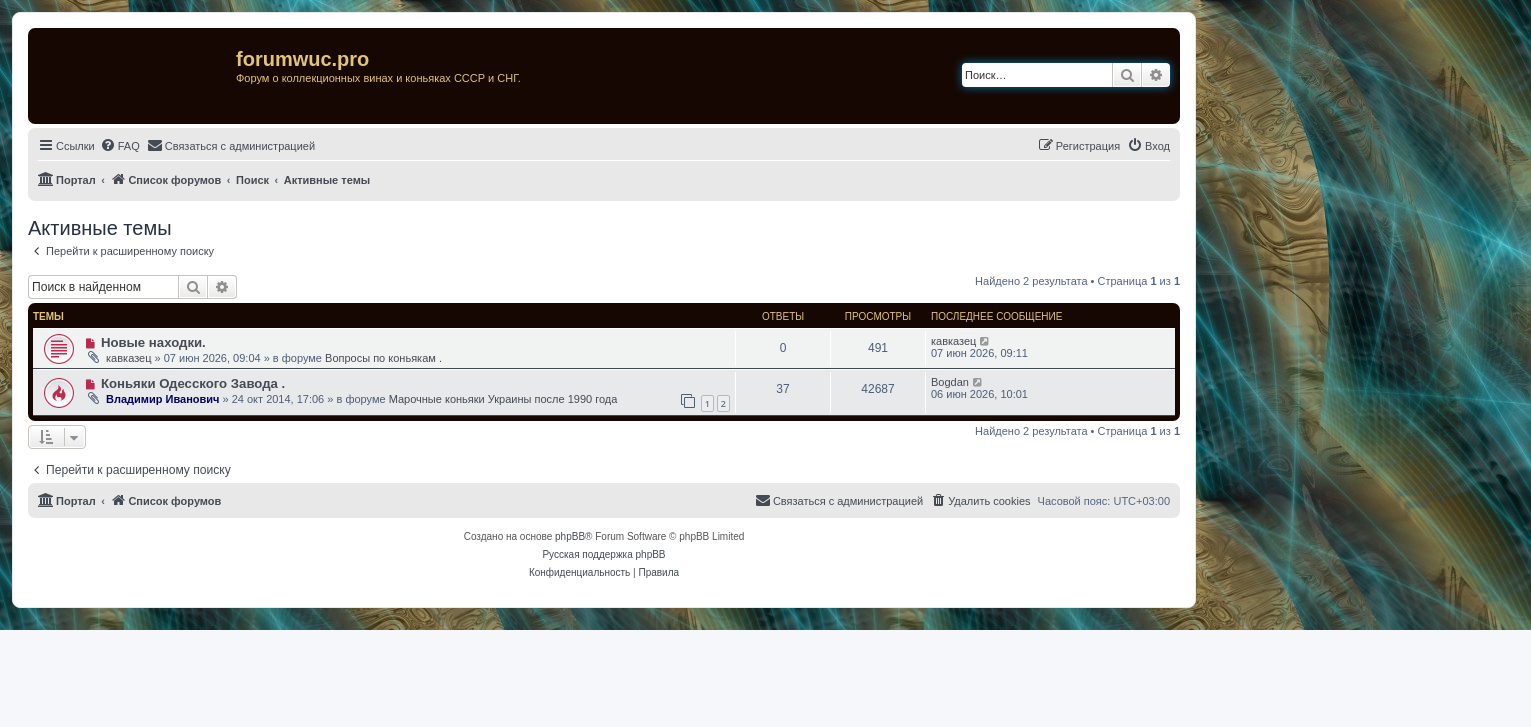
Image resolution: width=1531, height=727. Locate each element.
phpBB (570, 536)
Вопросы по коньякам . (383, 358)
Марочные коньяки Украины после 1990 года (503, 399)
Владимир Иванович (162, 399)
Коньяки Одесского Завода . (193, 383)
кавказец (128, 358)
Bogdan (950, 382)
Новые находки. (153, 342)
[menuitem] (120, 146)
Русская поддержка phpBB (603, 554)
